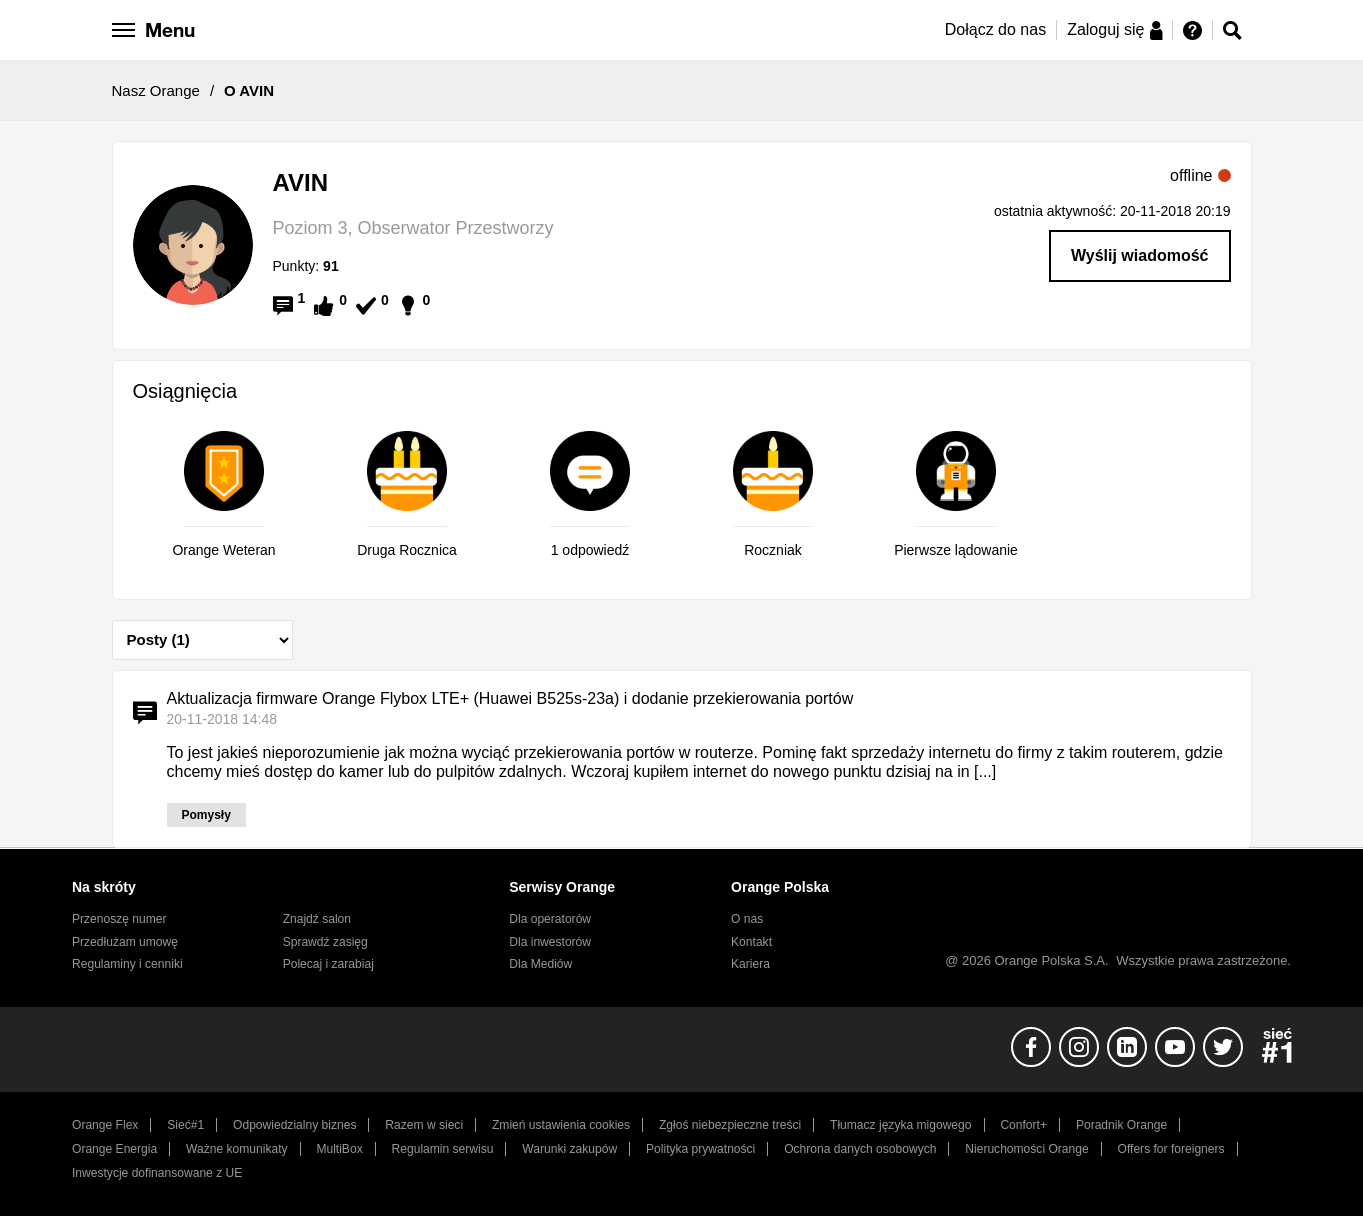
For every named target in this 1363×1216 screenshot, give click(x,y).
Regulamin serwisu (443, 1149)
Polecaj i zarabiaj (328, 964)
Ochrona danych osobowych (860, 1149)
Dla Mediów (540, 964)
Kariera (750, 964)
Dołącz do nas (995, 29)
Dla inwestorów (550, 942)
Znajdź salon (317, 919)
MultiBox (339, 1149)
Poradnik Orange (1121, 1125)
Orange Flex (105, 1125)
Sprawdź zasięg (325, 942)
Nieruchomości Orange (1026, 1149)
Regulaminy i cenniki (127, 964)
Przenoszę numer (119, 919)
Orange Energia (114, 1149)
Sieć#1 (185, 1125)
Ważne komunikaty (236, 1149)
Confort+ (1023, 1125)
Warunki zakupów (569, 1149)
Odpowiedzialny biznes (294, 1125)
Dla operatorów (550, 919)
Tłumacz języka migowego (900, 1125)
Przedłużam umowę (125, 942)
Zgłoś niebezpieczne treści (730, 1125)
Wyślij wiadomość (1140, 255)
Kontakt (751, 942)
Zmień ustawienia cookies (561, 1125)
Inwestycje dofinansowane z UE (157, 1173)
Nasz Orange (156, 90)
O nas (747, 919)
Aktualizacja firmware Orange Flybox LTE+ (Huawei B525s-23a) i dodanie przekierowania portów (510, 698)
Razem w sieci (424, 1125)
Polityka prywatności (700, 1149)
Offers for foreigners (1171, 1149)
